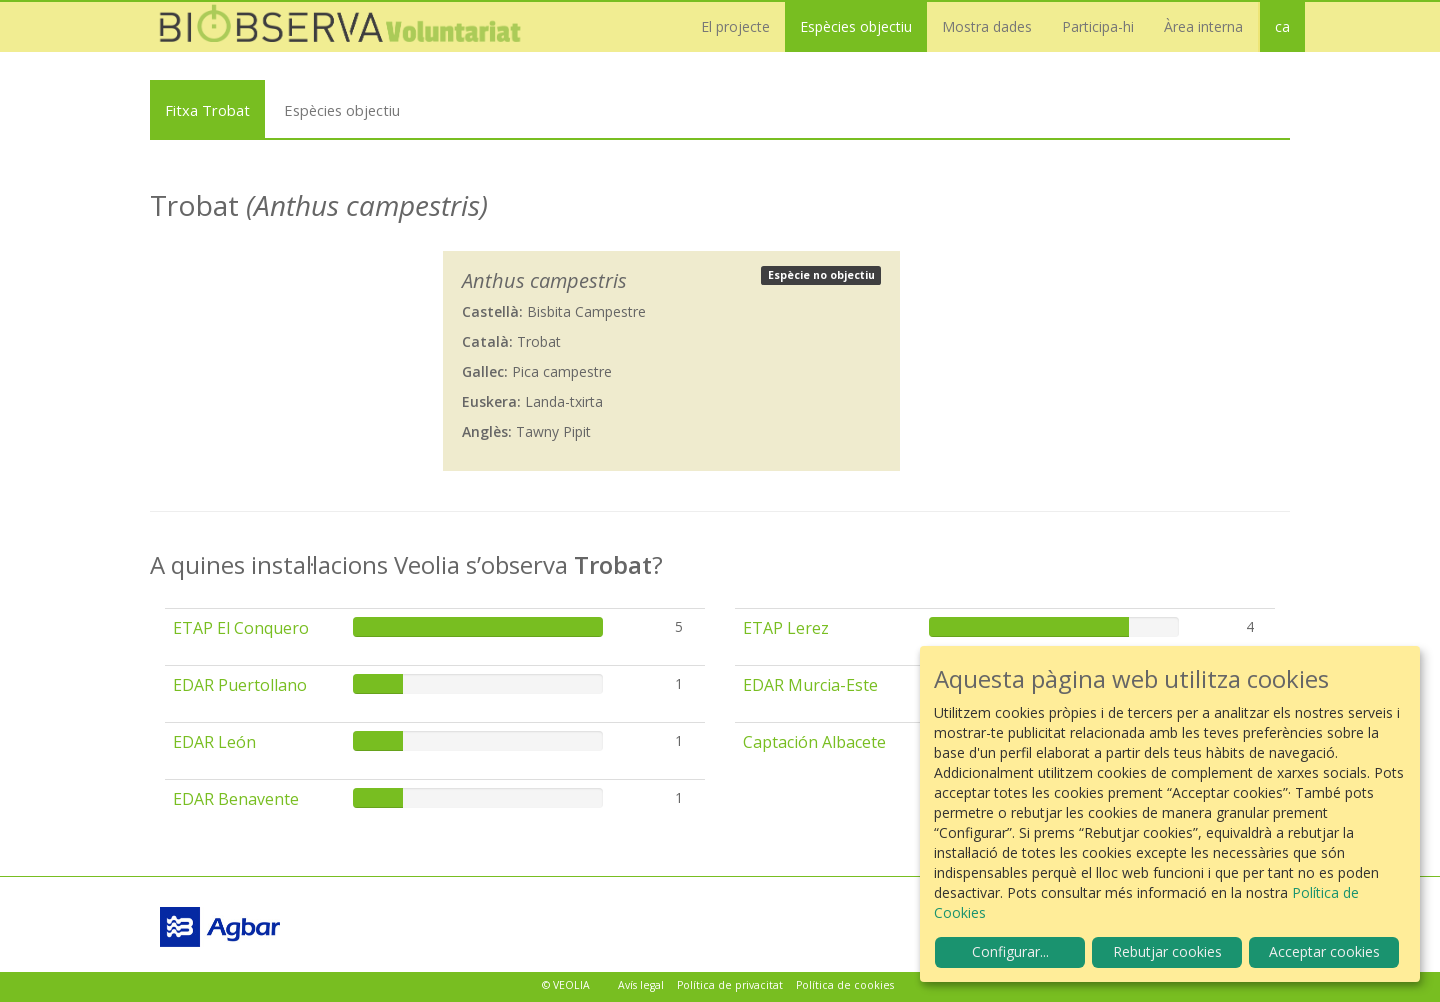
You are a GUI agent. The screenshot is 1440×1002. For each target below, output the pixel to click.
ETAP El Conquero (241, 628)
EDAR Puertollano (240, 685)
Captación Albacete (814, 742)
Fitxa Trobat (207, 110)
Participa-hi (1098, 26)
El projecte (735, 26)
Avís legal (641, 985)
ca (1282, 26)
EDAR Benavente (236, 799)
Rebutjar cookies (1167, 951)
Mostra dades (987, 26)
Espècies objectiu (856, 26)
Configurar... (1010, 951)
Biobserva (350, 27)
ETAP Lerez (786, 628)
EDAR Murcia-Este (810, 685)
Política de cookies (845, 985)
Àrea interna (1203, 26)
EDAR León (214, 742)
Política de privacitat (730, 985)
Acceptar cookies (1324, 951)
